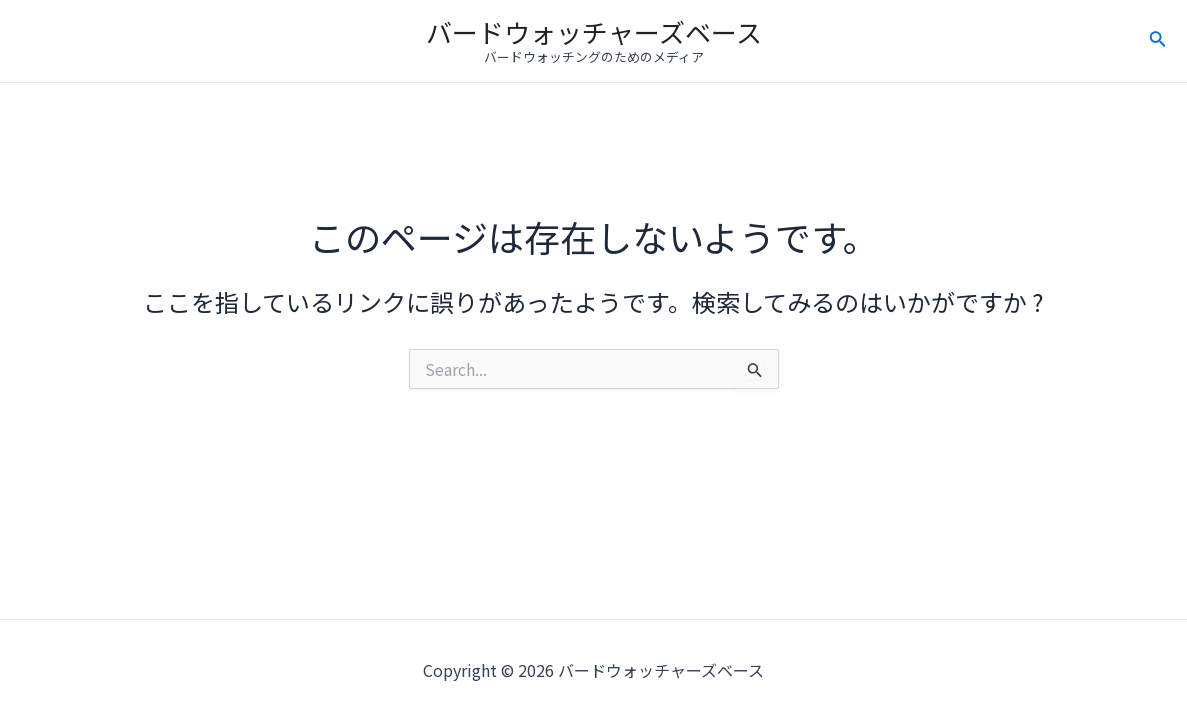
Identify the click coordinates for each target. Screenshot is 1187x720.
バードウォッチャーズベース (594, 31)
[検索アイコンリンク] (1158, 41)
